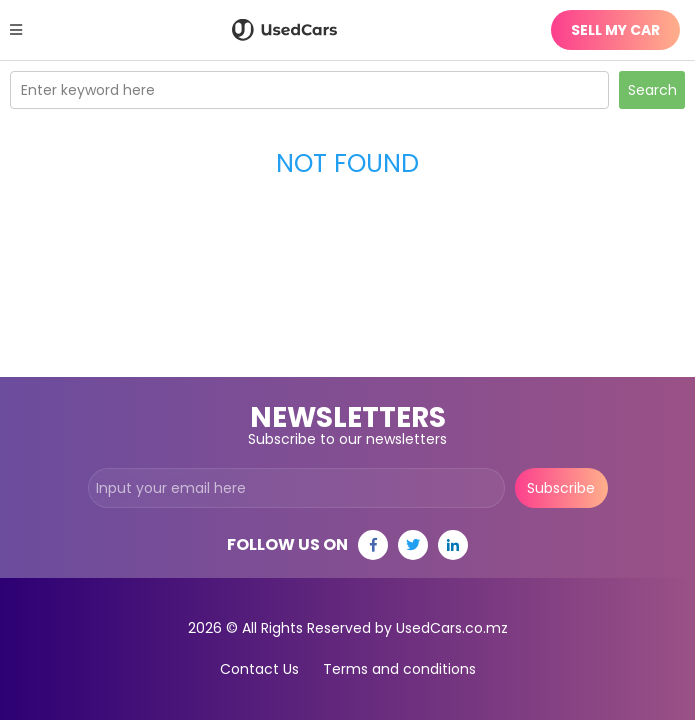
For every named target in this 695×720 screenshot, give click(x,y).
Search (652, 90)
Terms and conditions (399, 669)
